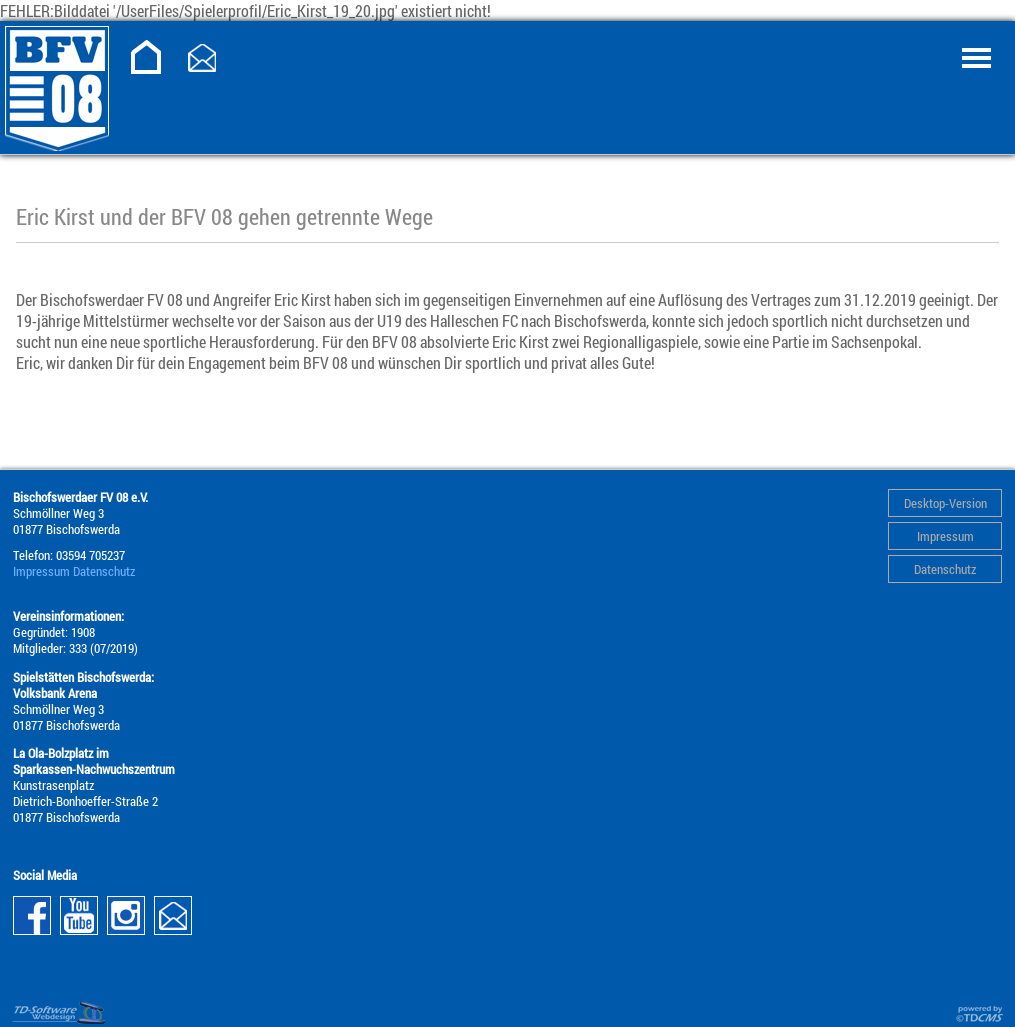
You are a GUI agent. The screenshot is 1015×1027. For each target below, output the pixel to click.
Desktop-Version (945, 503)
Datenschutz (945, 569)
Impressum (945, 536)
